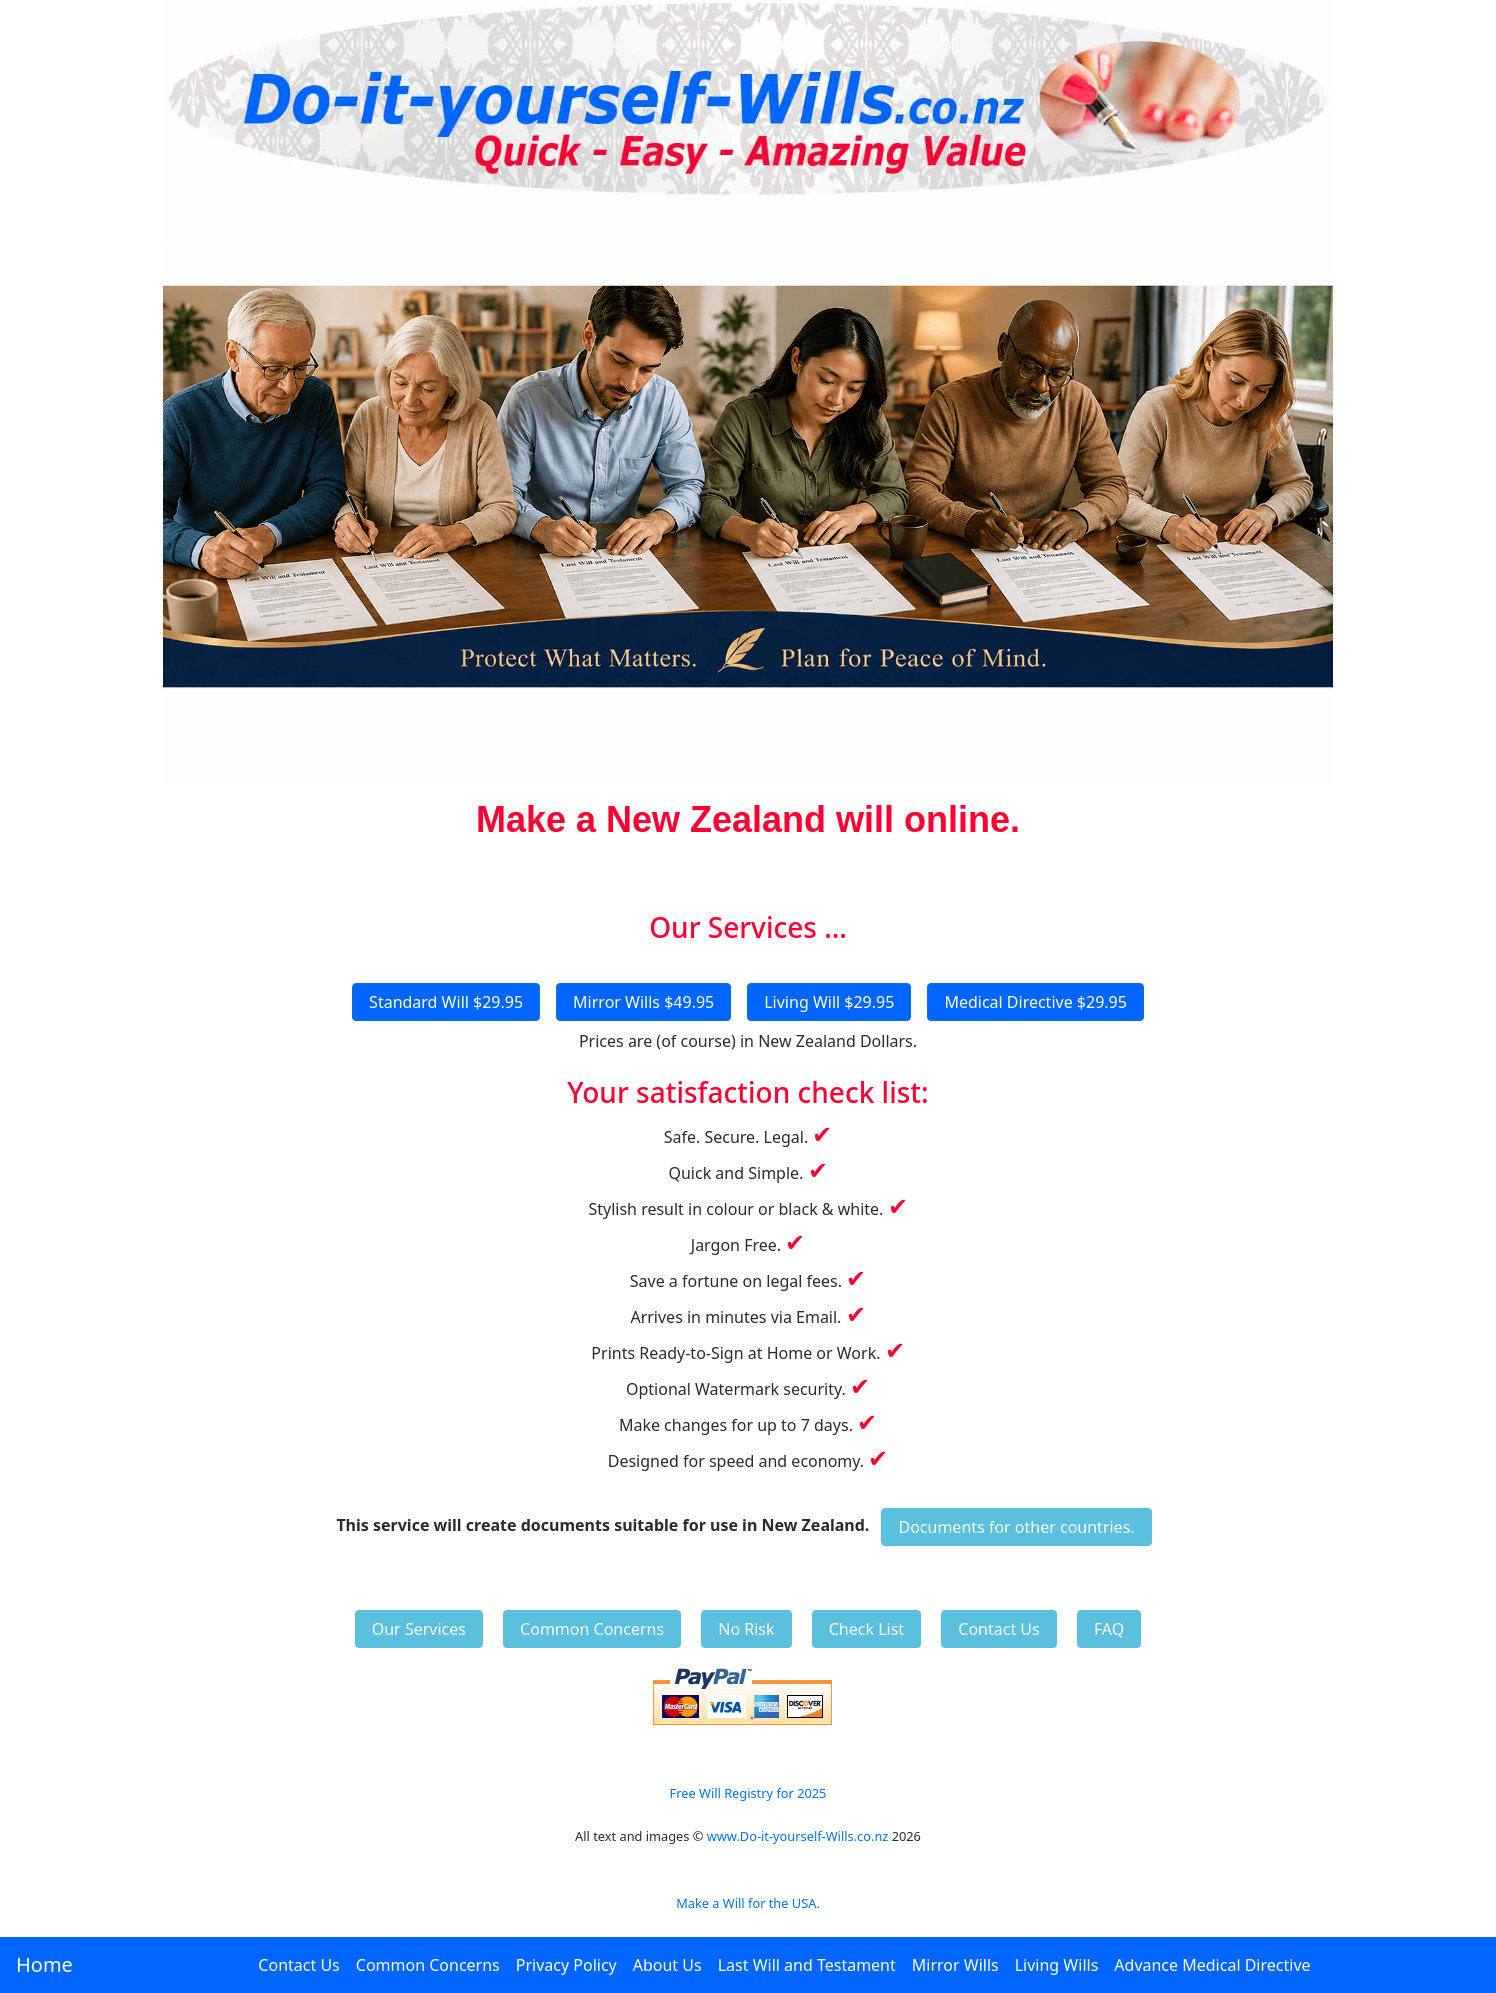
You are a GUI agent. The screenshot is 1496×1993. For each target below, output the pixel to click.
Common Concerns (428, 1965)
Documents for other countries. (1016, 1527)
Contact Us (298, 1965)
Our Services (419, 1629)
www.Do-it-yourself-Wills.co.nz (798, 1836)
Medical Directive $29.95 (1035, 1002)
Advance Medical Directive (1212, 1965)
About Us (667, 1965)
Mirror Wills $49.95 (643, 1002)
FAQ (1109, 1629)
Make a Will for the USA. (748, 1903)
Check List (866, 1629)
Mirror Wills (955, 1965)
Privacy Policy (566, 1965)
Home (44, 1964)
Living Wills (1057, 1965)
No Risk (746, 1629)
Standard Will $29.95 (446, 1002)
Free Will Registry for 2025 (748, 1793)
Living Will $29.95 (829, 1002)
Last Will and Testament (807, 1965)
